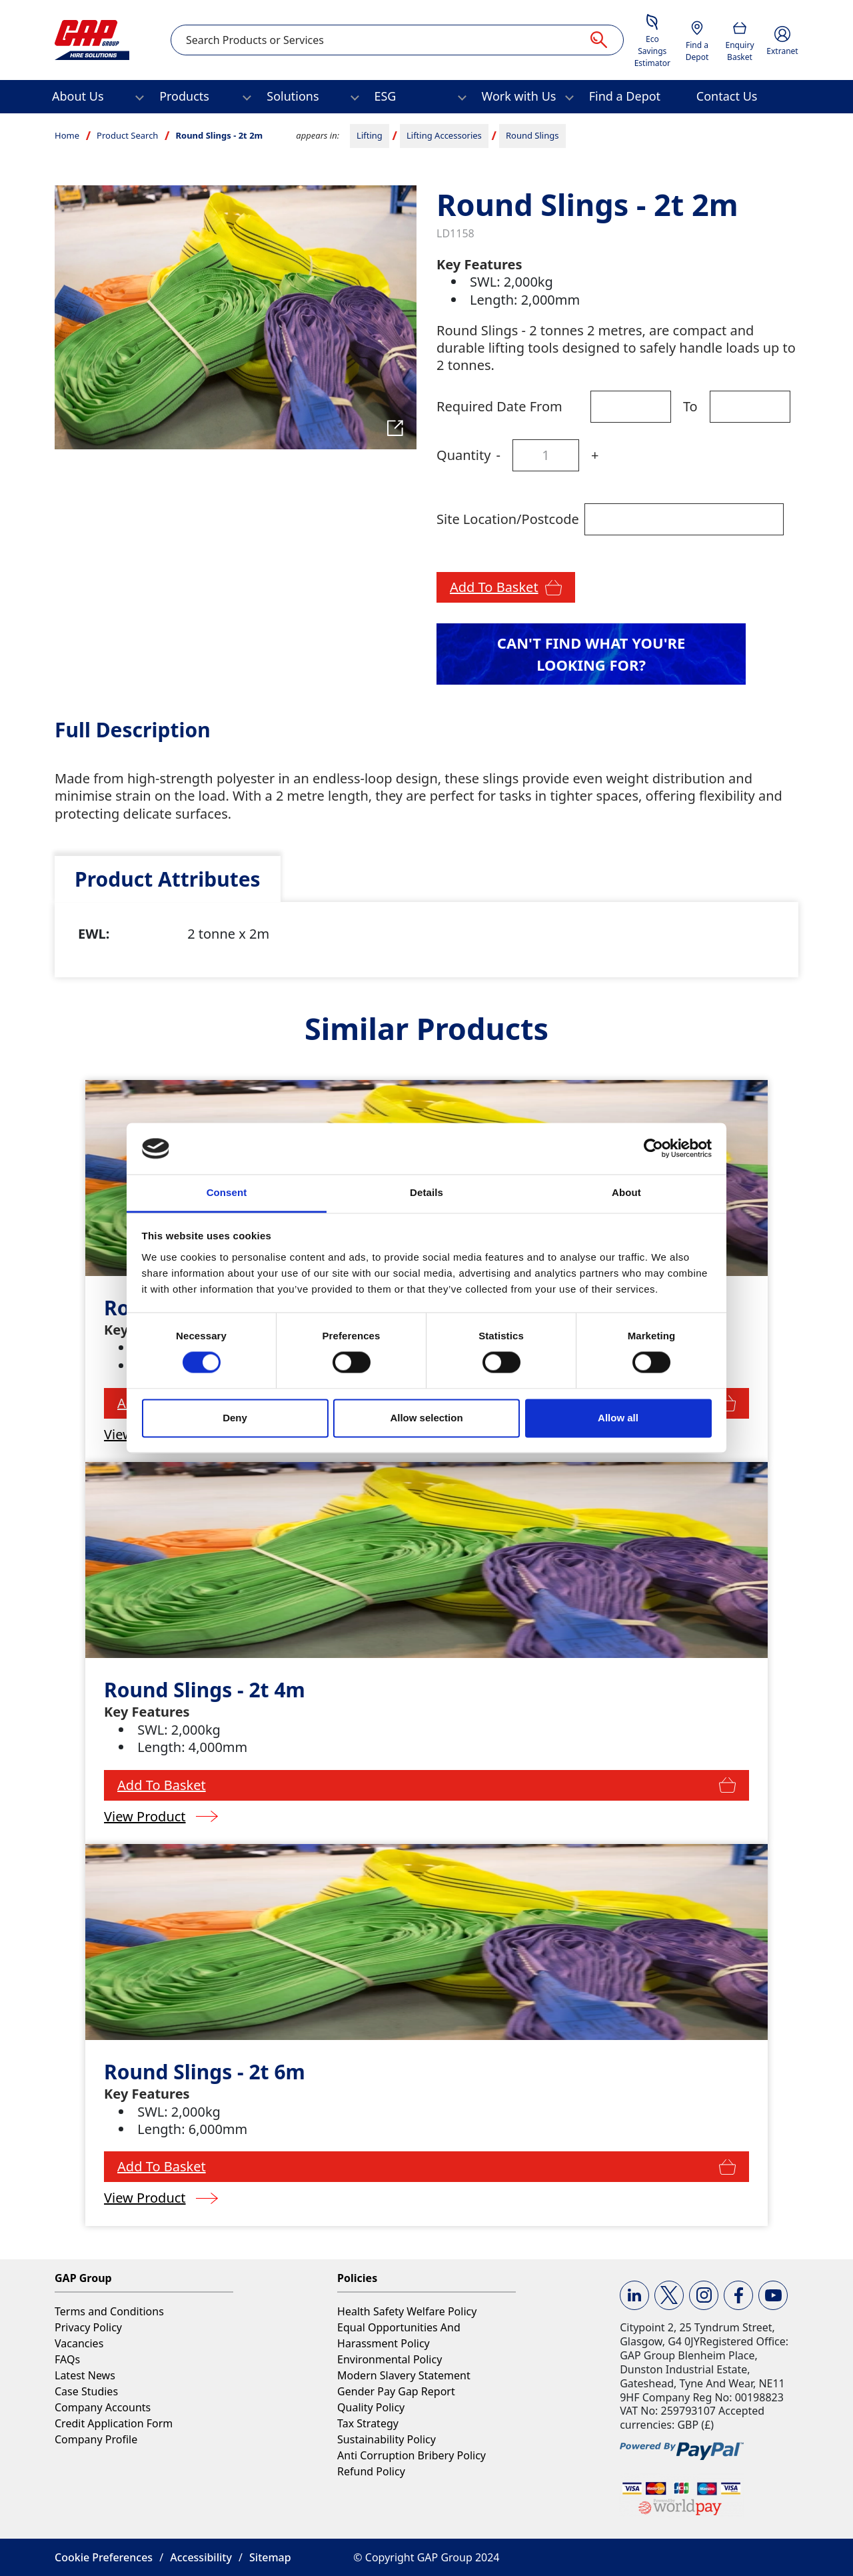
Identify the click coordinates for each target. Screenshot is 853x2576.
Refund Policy (371, 2471)
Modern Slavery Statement (403, 2375)
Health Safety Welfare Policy (406, 2311)
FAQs (67, 2359)
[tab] (168, 879)
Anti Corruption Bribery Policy (411, 2455)
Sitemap (270, 2557)
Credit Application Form (114, 2423)
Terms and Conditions (109, 2311)
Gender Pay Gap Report (396, 2391)
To (690, 406)
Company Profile (96, 2439)
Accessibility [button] (201, 2557)
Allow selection (426, 1417)
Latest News (85, 2375)
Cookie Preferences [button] (104, 2557)
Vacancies (79, 2343)
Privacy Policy (88, 2327)
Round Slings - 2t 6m (204, 2072)
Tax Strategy (368, 2423)
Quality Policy (371, 2407)
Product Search (127, 135)
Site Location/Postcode (507, 519)
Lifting (370, 135)
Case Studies (86, 2391)
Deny (235, 1417)
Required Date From (499, 406)
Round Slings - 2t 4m (204, 1690)
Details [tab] (426, 1192)
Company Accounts (103, 2407)
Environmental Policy (389, 2359)
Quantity (463, 455)
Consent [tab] (227, 1192)
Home (67, 135)
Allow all (618, 1417)
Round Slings (532, 135)
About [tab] (626, 1192)
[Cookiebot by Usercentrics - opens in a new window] (653, 1149)
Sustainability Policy (386, 2439)
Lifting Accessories (444, 135)
